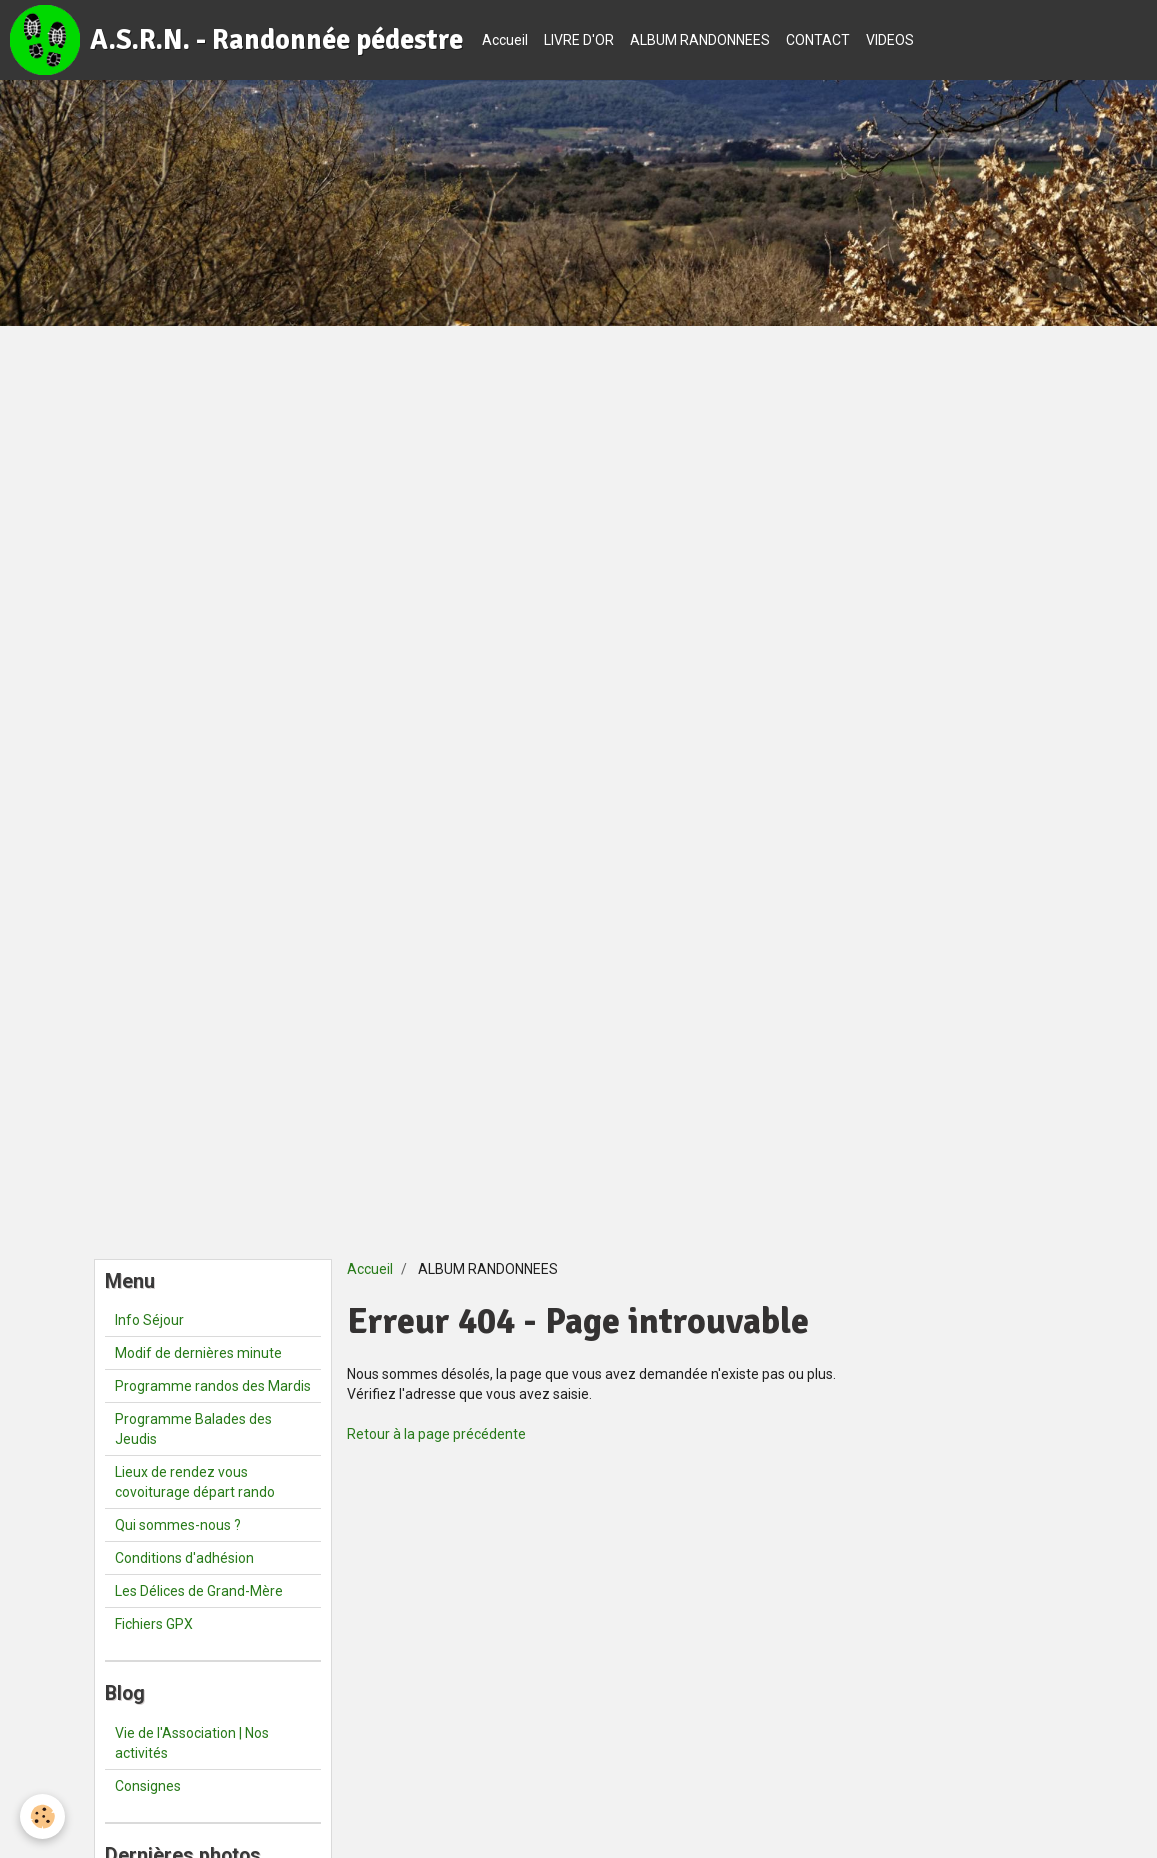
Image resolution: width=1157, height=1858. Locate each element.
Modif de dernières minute (198, 1353)
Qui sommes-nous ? (178, 1525)
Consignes (148, 1786)
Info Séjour (149, 1320)
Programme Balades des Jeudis (193, 1429)
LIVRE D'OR (579, 40)
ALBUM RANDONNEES (700, 40)
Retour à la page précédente (436, 1434)
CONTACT (818, 40)
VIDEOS (890, 40)
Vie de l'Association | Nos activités (192, 1743)
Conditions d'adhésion (184, 1558)
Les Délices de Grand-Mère (199, 1591)
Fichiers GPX (154, 1624)
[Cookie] (42, 1816)
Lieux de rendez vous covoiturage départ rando (195, 1482)
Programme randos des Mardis (213, 1386)
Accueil (505, 40)
